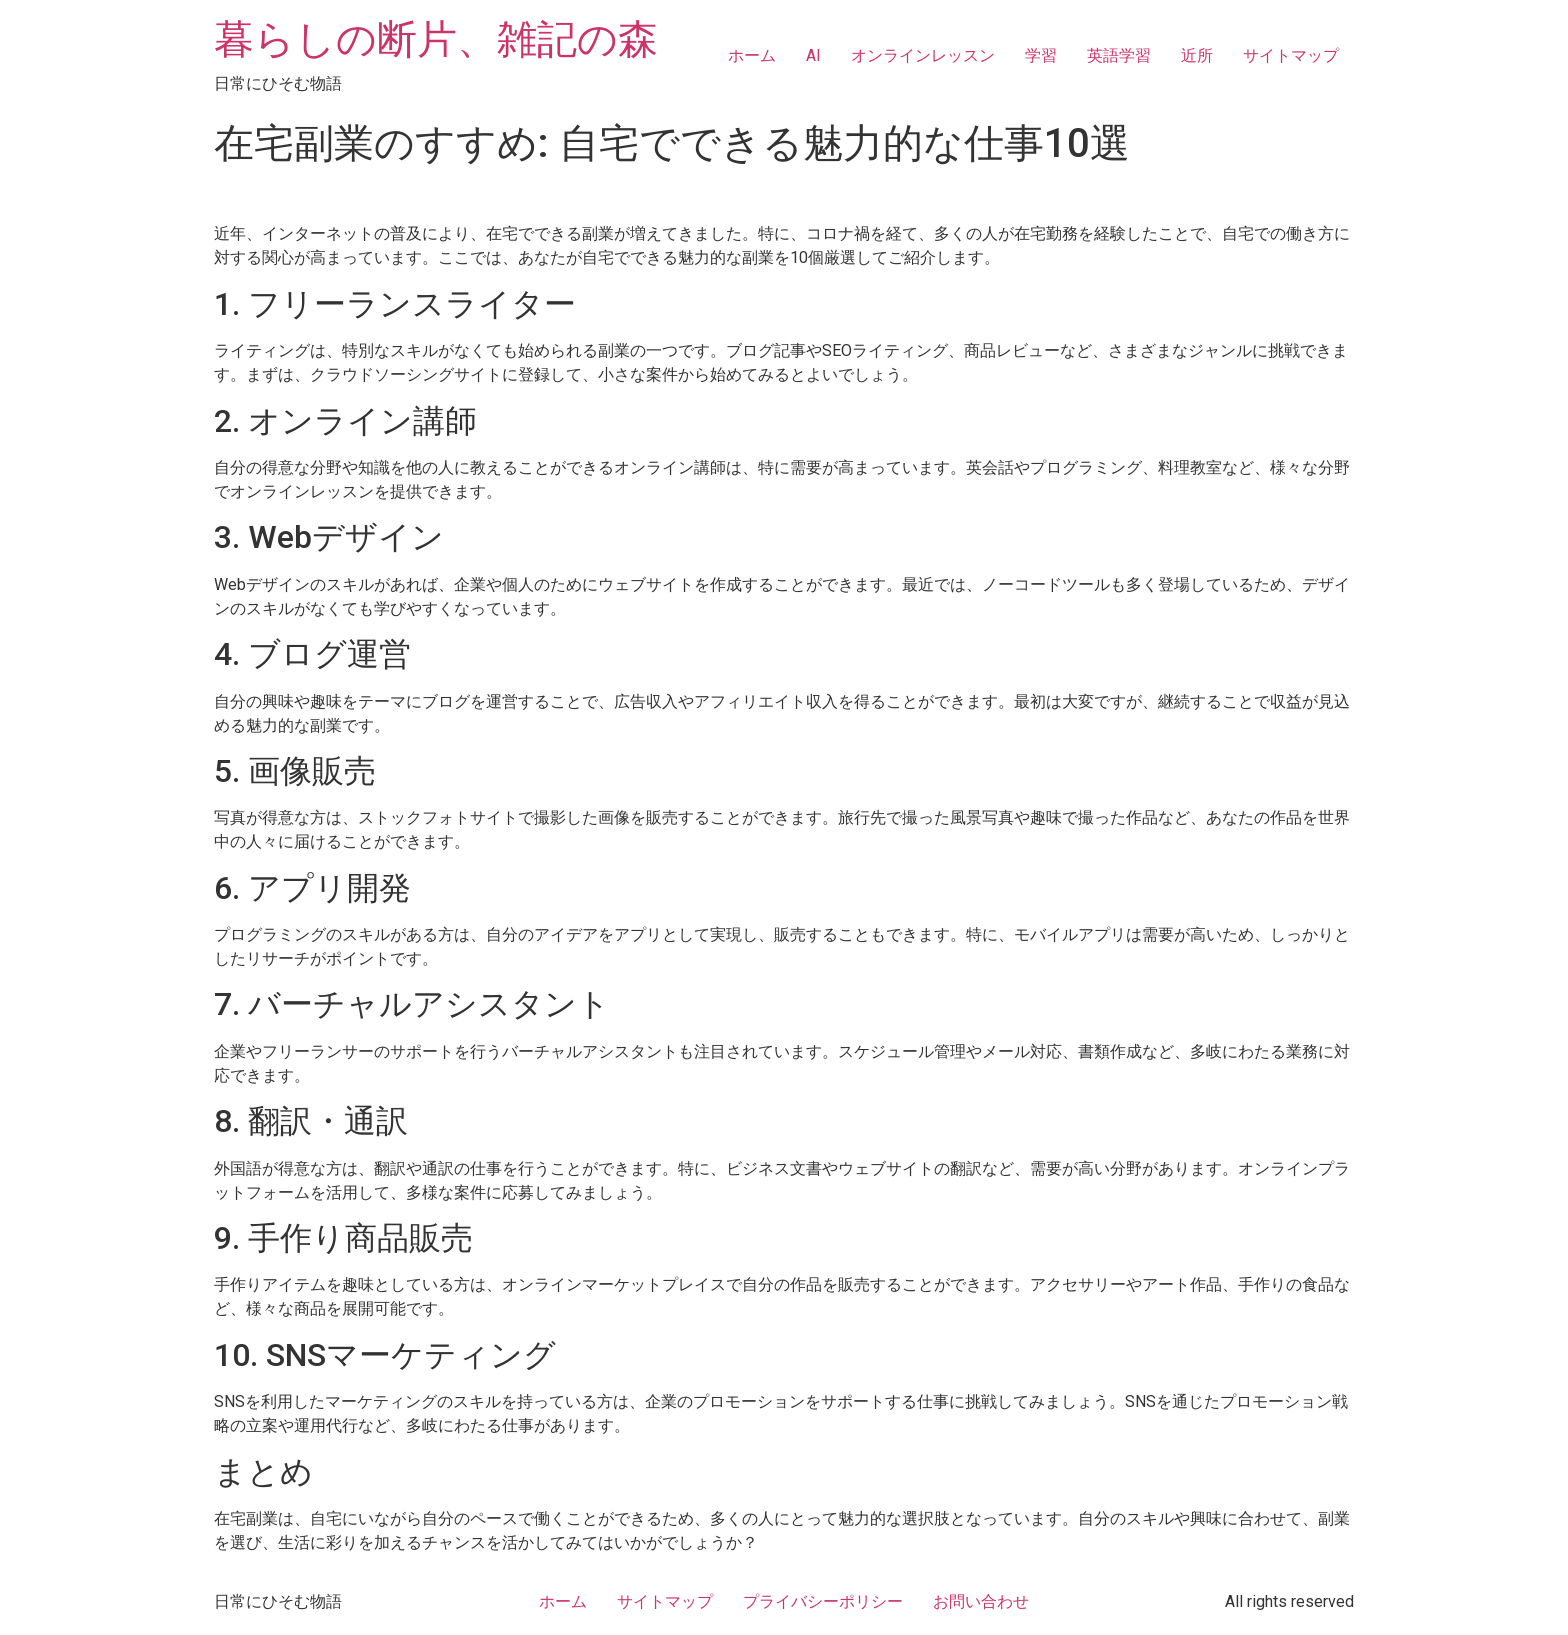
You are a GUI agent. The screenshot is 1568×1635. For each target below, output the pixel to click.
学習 (1041, 55)
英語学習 (1119, 55)
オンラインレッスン (923, 55)
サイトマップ (1291, 55)
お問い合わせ (981, 1601)
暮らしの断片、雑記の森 (436, 39)
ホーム (752, 55)
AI (813, 55)
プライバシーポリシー (823, 1601)
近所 (1197, 55)
